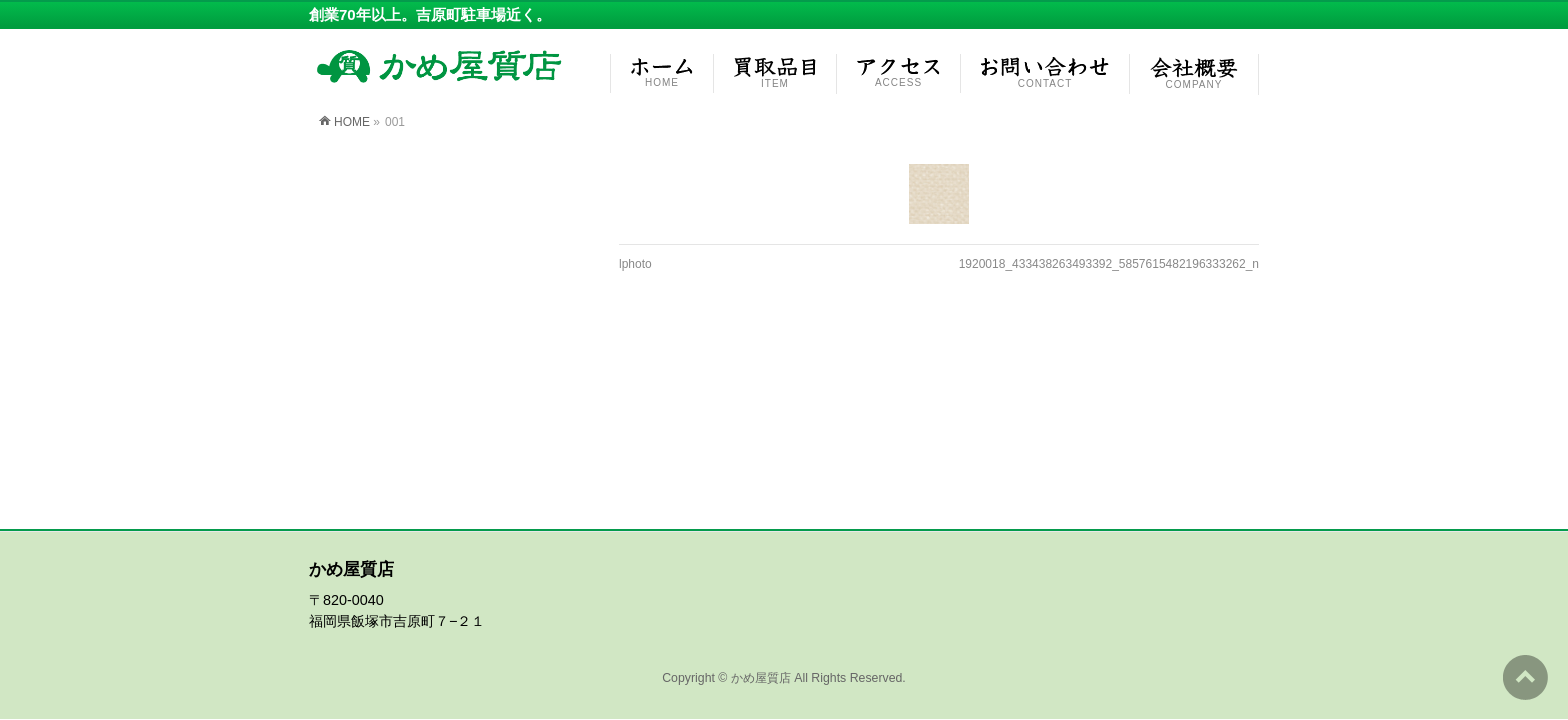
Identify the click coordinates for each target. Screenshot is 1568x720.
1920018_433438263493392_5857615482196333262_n (1109, 264)
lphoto (635, 264)
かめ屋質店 (761, 492)
